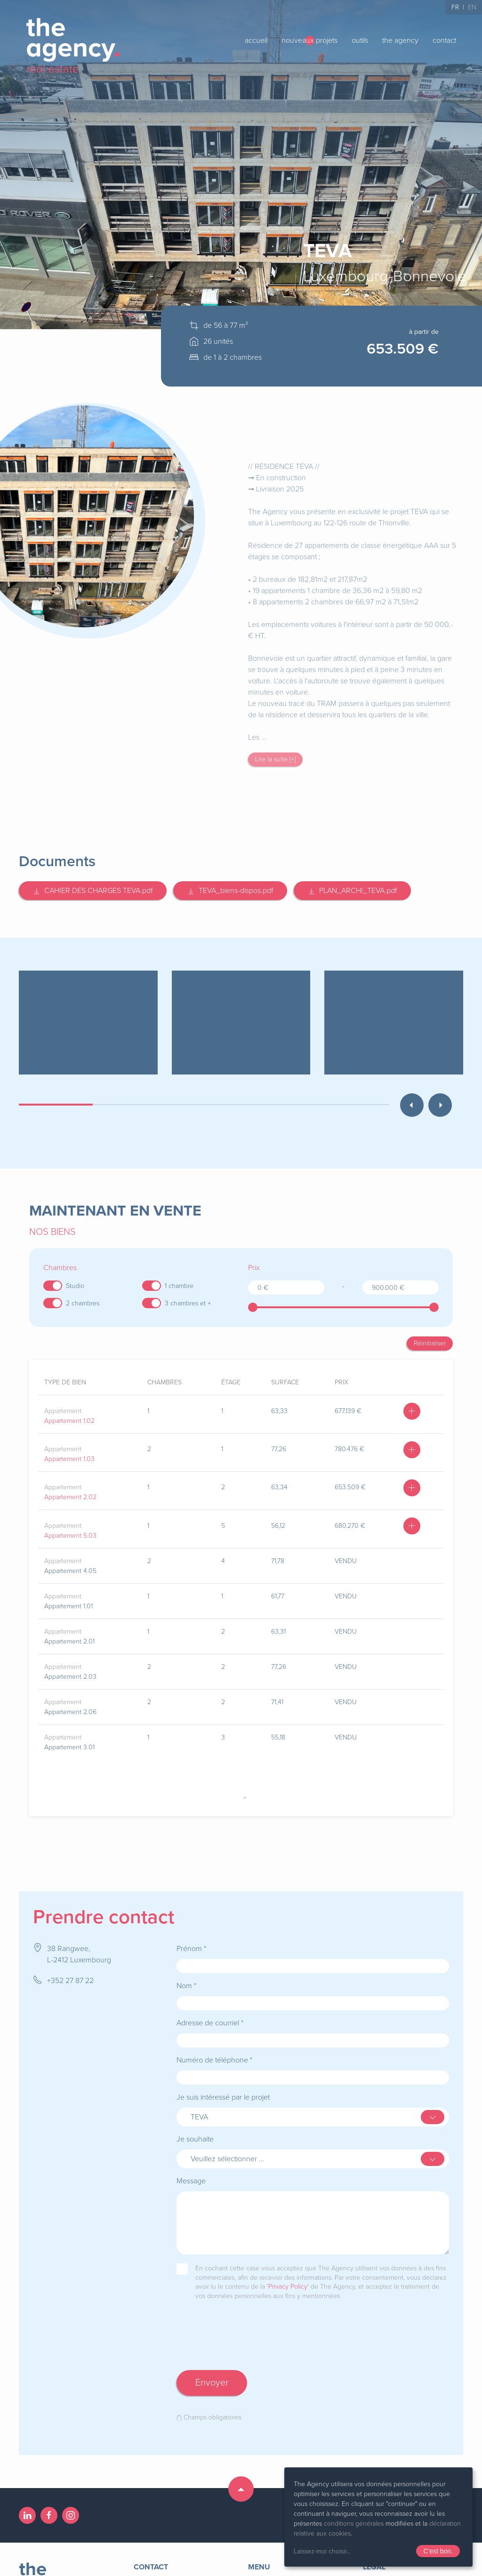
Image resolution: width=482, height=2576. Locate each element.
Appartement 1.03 (69, 1459)
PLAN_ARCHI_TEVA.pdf (352, 890)
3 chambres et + (188, 1303)
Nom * (186, 1976)
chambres (164, 1382)
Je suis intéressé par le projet (223, 2088)
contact (444, 40)
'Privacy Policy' (288, 2277)
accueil (256, 40)
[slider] (252, 1307)
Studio (75, 1286)
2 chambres (82, 1303)
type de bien (65, 1382)
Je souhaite (195, 2129)
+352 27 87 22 (70, 1971)
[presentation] (248, 2335)
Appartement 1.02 (69, 1421)
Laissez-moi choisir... (322, 2551)
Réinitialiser (430, 1343)
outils (360, 40)
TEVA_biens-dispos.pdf (230, 890)
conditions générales (354, 2524)
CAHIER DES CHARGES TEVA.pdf (93, 890)
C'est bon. (438, 2551)
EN (472, 7)
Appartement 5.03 (70, 1536)
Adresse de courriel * (210, 2013)
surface (285, 1382)
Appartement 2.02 (70, 1497)
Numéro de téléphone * (214, 2050)
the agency (400, 40)
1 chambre (179, 1286)
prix (341, 1382)
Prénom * (191, 1939)
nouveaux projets (309, 40)
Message (191, 2171)
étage (231, 1382)
